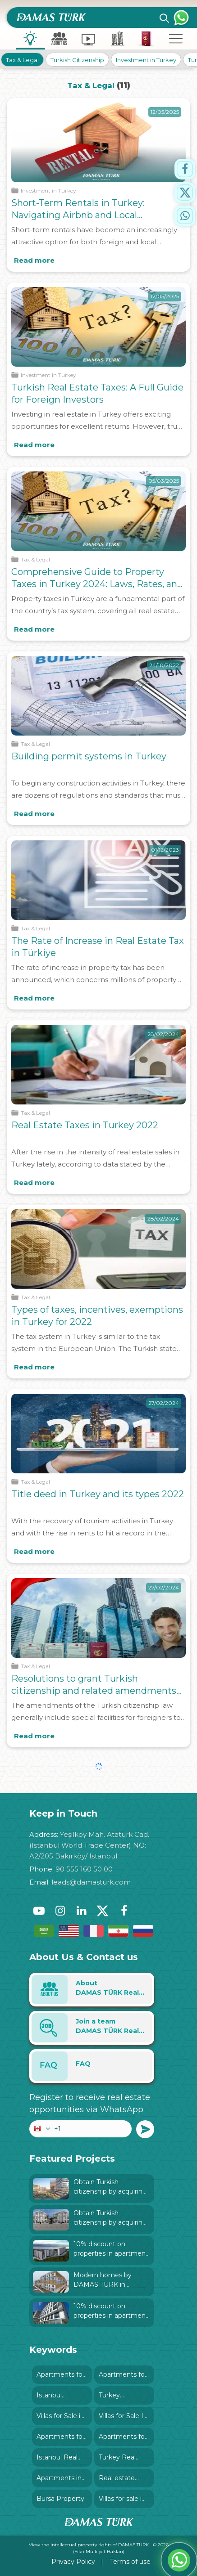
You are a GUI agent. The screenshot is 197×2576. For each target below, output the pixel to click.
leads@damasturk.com (91, 1882)
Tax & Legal (22, 59)
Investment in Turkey (146, 59)
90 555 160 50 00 (84, 1869)
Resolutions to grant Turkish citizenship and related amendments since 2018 (93, 1690)
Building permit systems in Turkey (88, 756)
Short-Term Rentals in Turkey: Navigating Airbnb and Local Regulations (78, 215)
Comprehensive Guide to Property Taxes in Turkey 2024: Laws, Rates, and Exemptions (97, 583)
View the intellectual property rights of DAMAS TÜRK (89, 2545)
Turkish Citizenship (77, 59)
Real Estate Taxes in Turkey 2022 (84, 1125)
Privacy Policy (73, 2562)
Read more (34, 260)
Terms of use (130, 2562)
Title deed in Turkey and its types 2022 (97, 1494)
